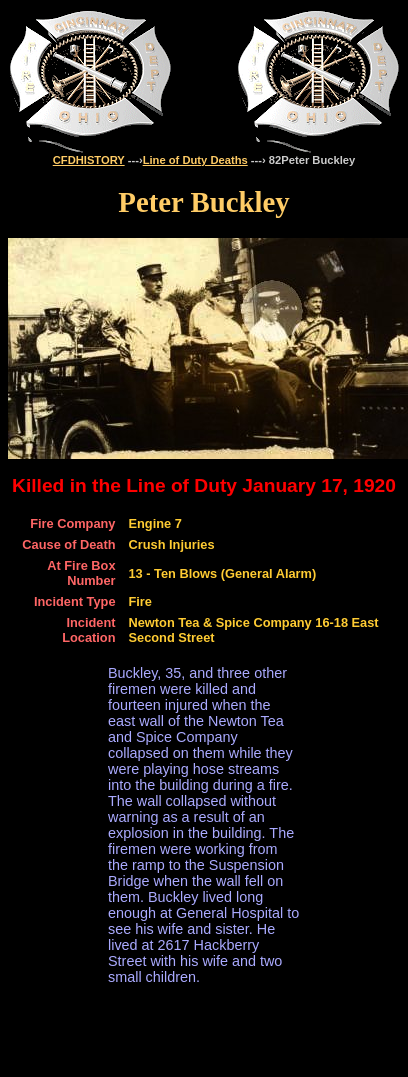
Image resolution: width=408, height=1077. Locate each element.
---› (134, 160)
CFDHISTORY (89, 160)
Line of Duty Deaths (195, 160)
